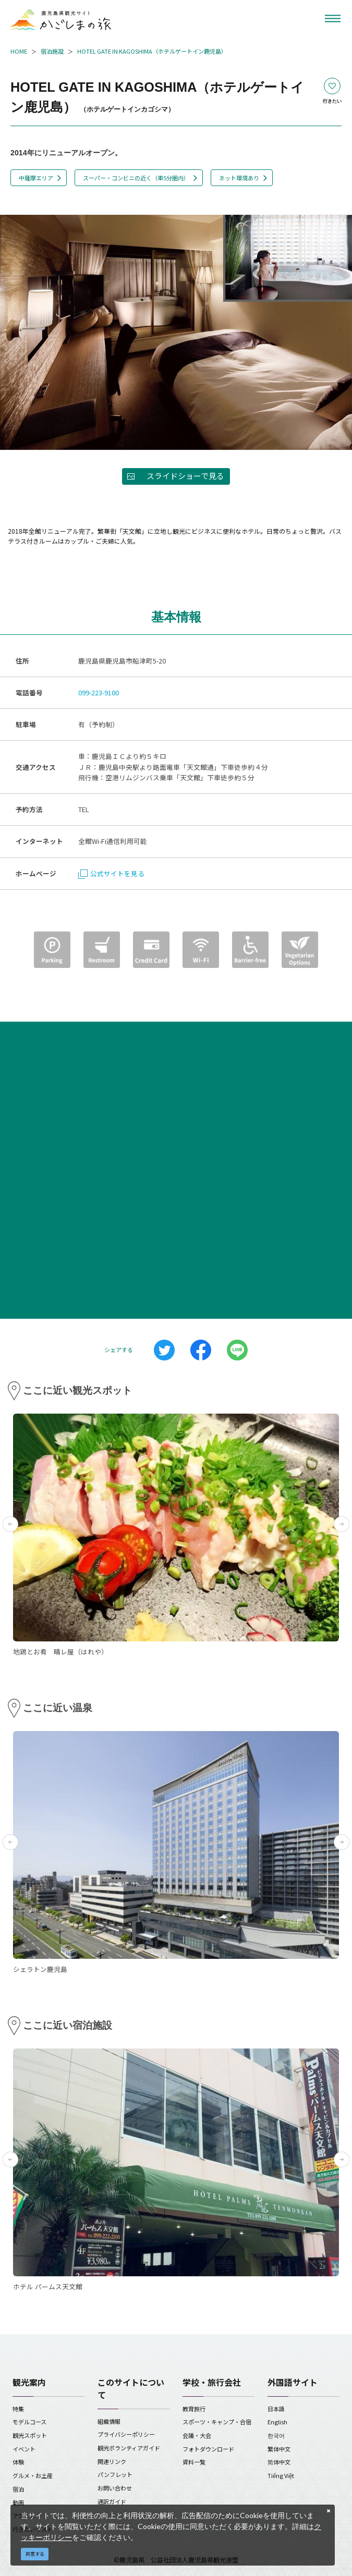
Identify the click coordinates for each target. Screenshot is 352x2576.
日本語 (276, 2409)
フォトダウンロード (208, 2449)
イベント (24, 2449)
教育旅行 (194, 2409)
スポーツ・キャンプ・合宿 (217, 2422)
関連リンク (112, 2461)
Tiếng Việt (281, 2475)
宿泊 (18, 2489)
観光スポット (30, 2435)
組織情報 (109, 2421)
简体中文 (279, 2462)
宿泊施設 (52, 51)
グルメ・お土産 (33, 2475)
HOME (18, 51)
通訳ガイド (112, 2501)
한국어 (276, 2435)
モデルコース (29, 2422)
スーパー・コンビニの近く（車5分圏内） (136, 178)
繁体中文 (279, 2449)
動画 (18, 2502)
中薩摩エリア (36, 178)
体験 (18, 2462)
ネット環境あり (239, 178)
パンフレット (115, 2474)
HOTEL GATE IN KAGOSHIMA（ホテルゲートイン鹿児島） (152, 51)
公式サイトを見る (111, 873)
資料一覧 (194, 2462)
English (277, 2422)
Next (341, 1524)
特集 (18, 2409)
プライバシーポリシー (126, 2434)
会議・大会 (197, 2435)
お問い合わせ (115, 2488)
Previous (10, 1524)
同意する (35, 2553)
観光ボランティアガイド (129, 2448)
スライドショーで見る (185, 475)
